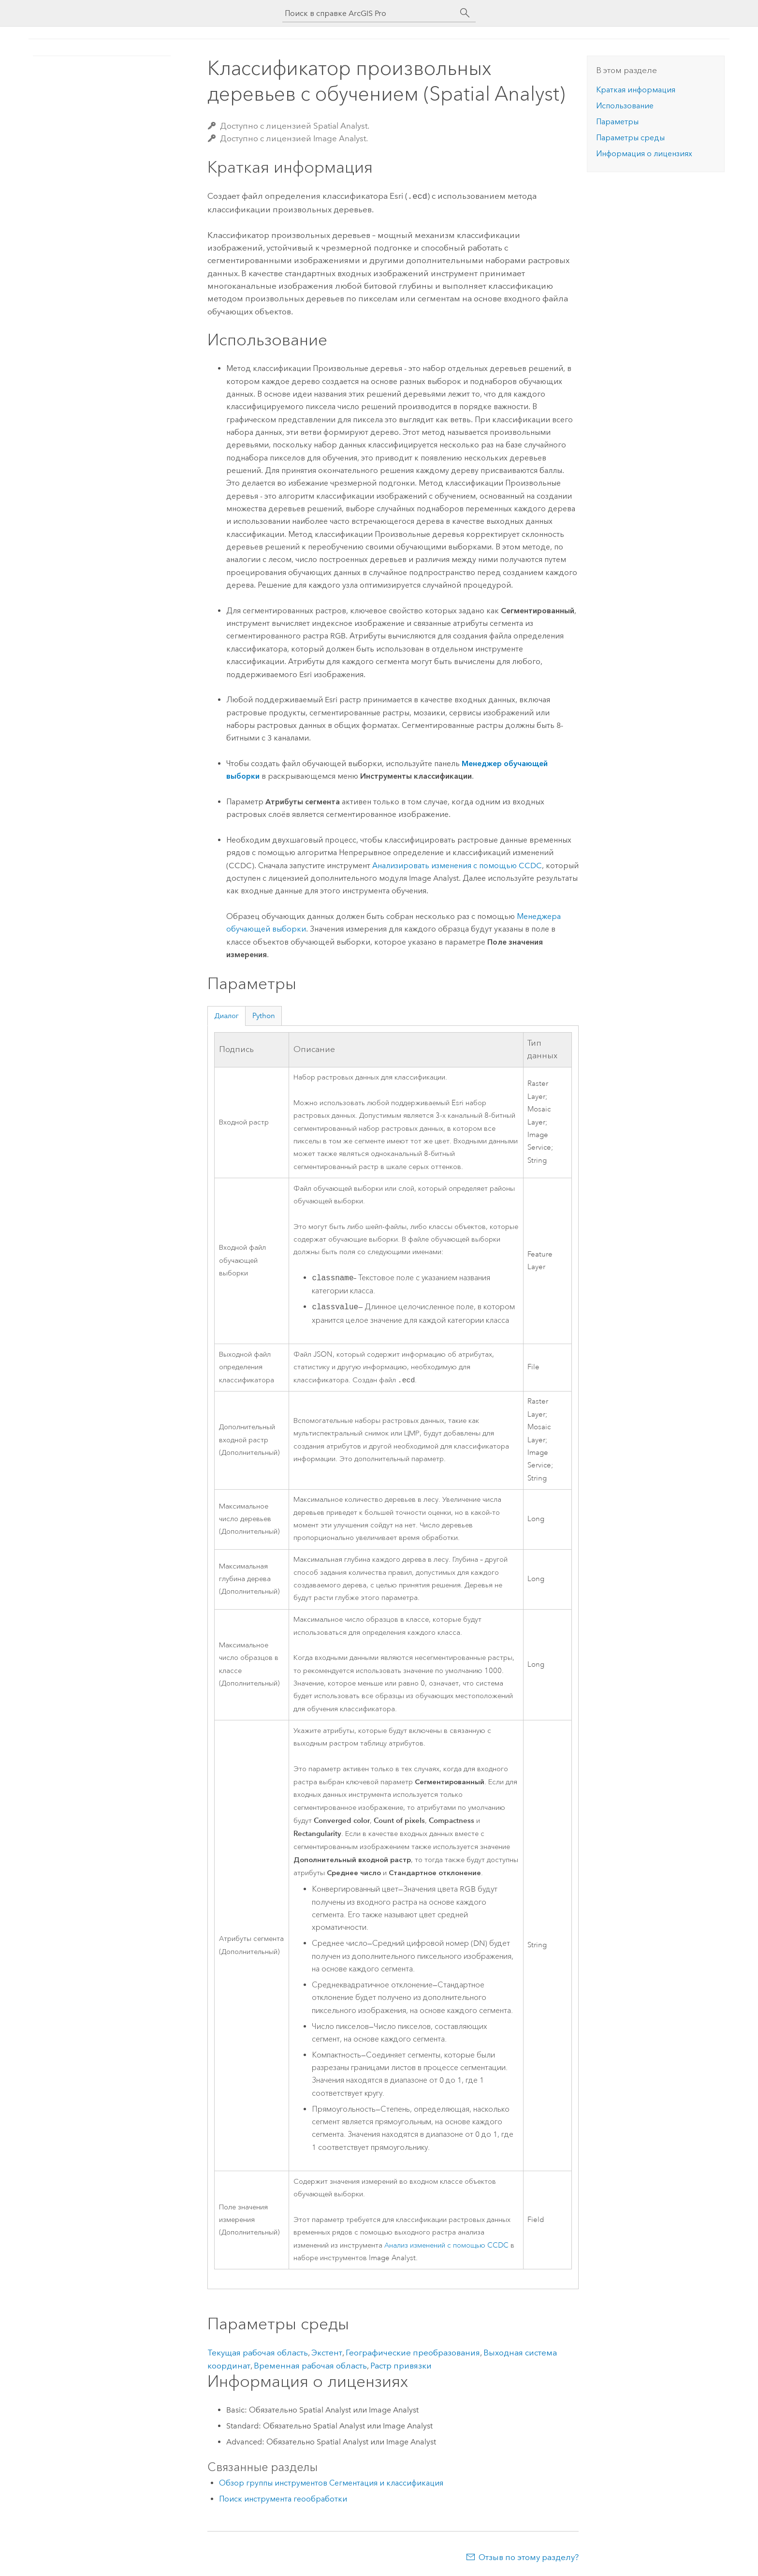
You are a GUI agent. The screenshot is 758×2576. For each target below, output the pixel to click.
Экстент (326, 2352)
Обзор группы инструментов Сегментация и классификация (331, 2482)
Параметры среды (630, 137)
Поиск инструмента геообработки (283, 2498)
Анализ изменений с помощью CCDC (446, 2245)
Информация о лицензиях (644, 153)
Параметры (617, 121)
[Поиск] (465, 13)
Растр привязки (401, 2365)
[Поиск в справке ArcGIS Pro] (369, 13)
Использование (625, 105)
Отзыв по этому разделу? (529, 2557)
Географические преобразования (413, 2352)
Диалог (226, 1014)
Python (263, 1014)
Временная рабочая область (310, 2365)
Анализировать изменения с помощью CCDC (457, 864)
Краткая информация (635, 89)
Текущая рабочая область (257, 2352)
